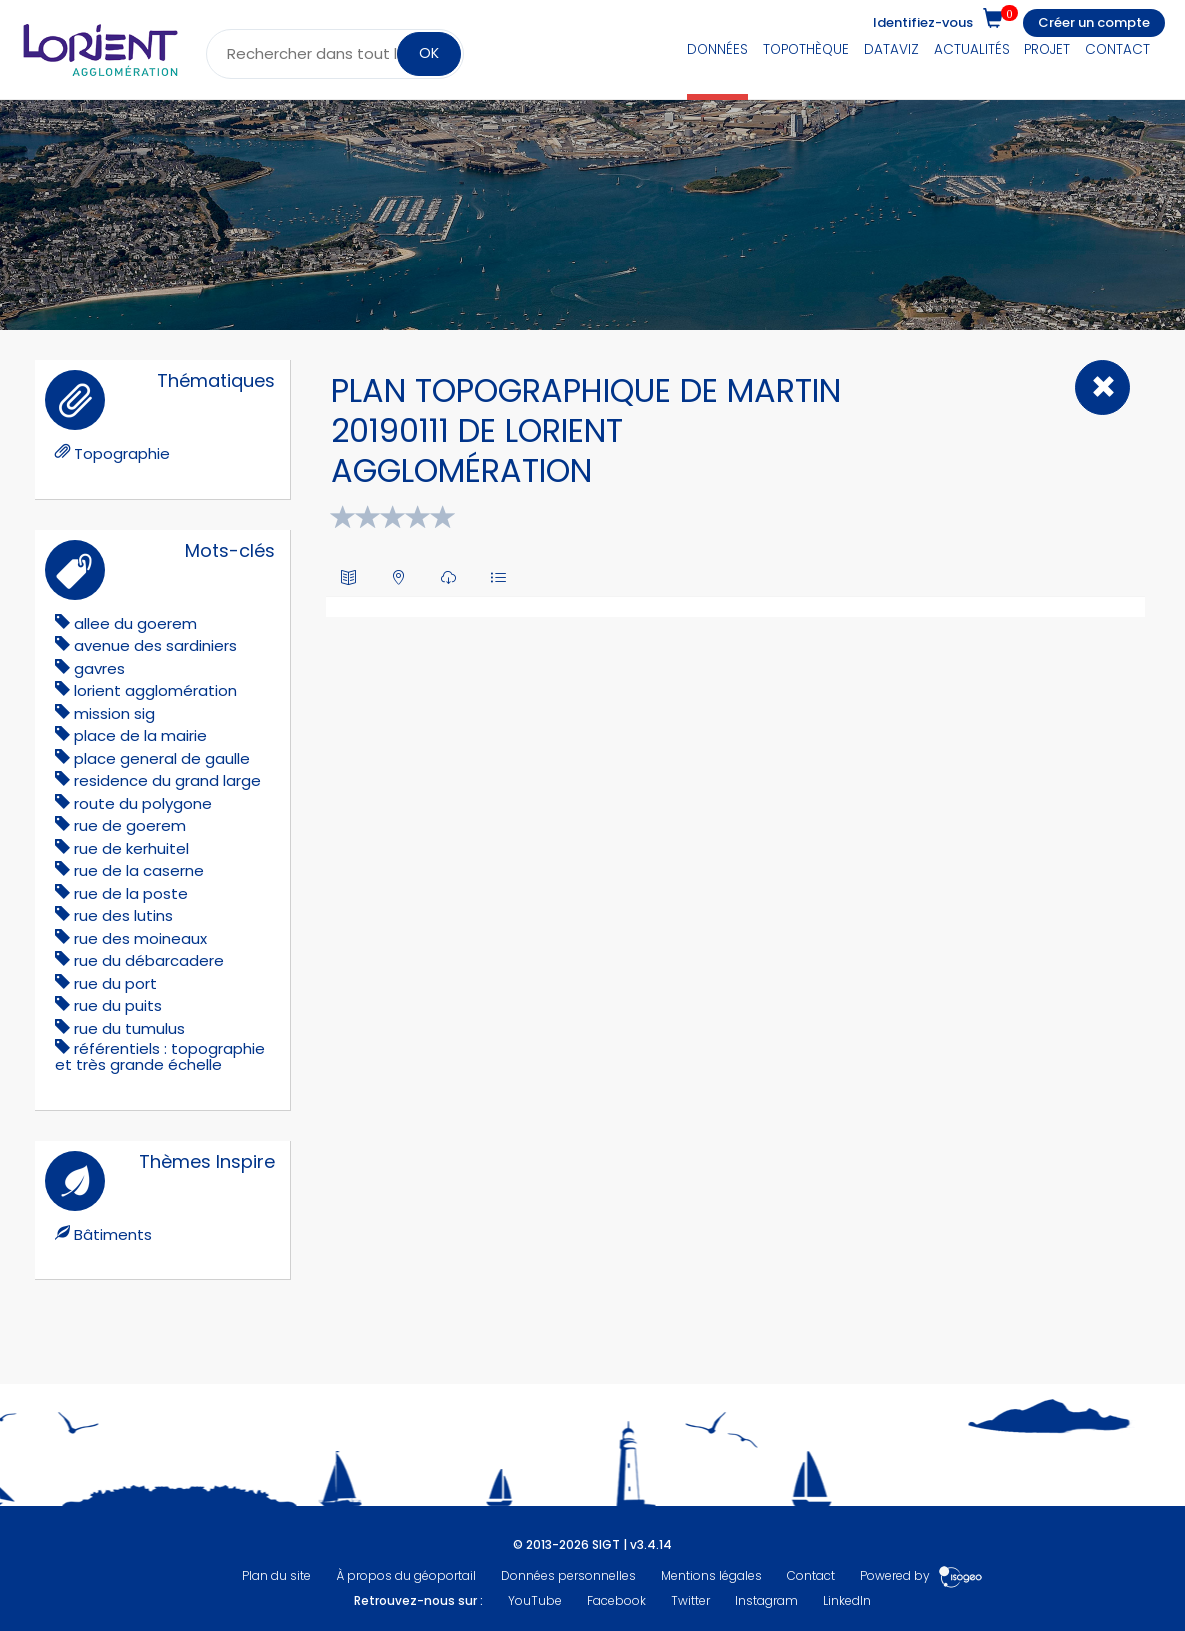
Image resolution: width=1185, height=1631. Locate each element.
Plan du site (276, 1575)
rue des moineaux (140, 938)
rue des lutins (123, 915)
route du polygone (143, 803)
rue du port (115, 983)
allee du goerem (135, 623)
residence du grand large (167, 780)
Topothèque (806, 49)
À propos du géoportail (406, 1575)
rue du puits (118, 1005)
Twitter (690, 1600)
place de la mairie (140, 735)
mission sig (114, 713)
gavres (99, 668)
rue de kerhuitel (131, 848)
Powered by (921, 1575)
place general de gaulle (162, 758)
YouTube (535, 1600)
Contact (1117, 49)
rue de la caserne (139, 870)
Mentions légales (711, 1575)
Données (717, 49)
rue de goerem (130, 825)
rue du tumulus (129, 1028)
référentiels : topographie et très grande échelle (160, 1056)
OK (429, 53)
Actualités (972, 49)
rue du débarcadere (149, 960)
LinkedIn (847, 1600)
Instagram (766, 1600)
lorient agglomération (155, 690)
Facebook (616, 1600)
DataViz (891, 49)
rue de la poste (131, 893)
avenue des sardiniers (155, 645)
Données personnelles (568, 1575)
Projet (1047, 49)
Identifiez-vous (923, 22)
